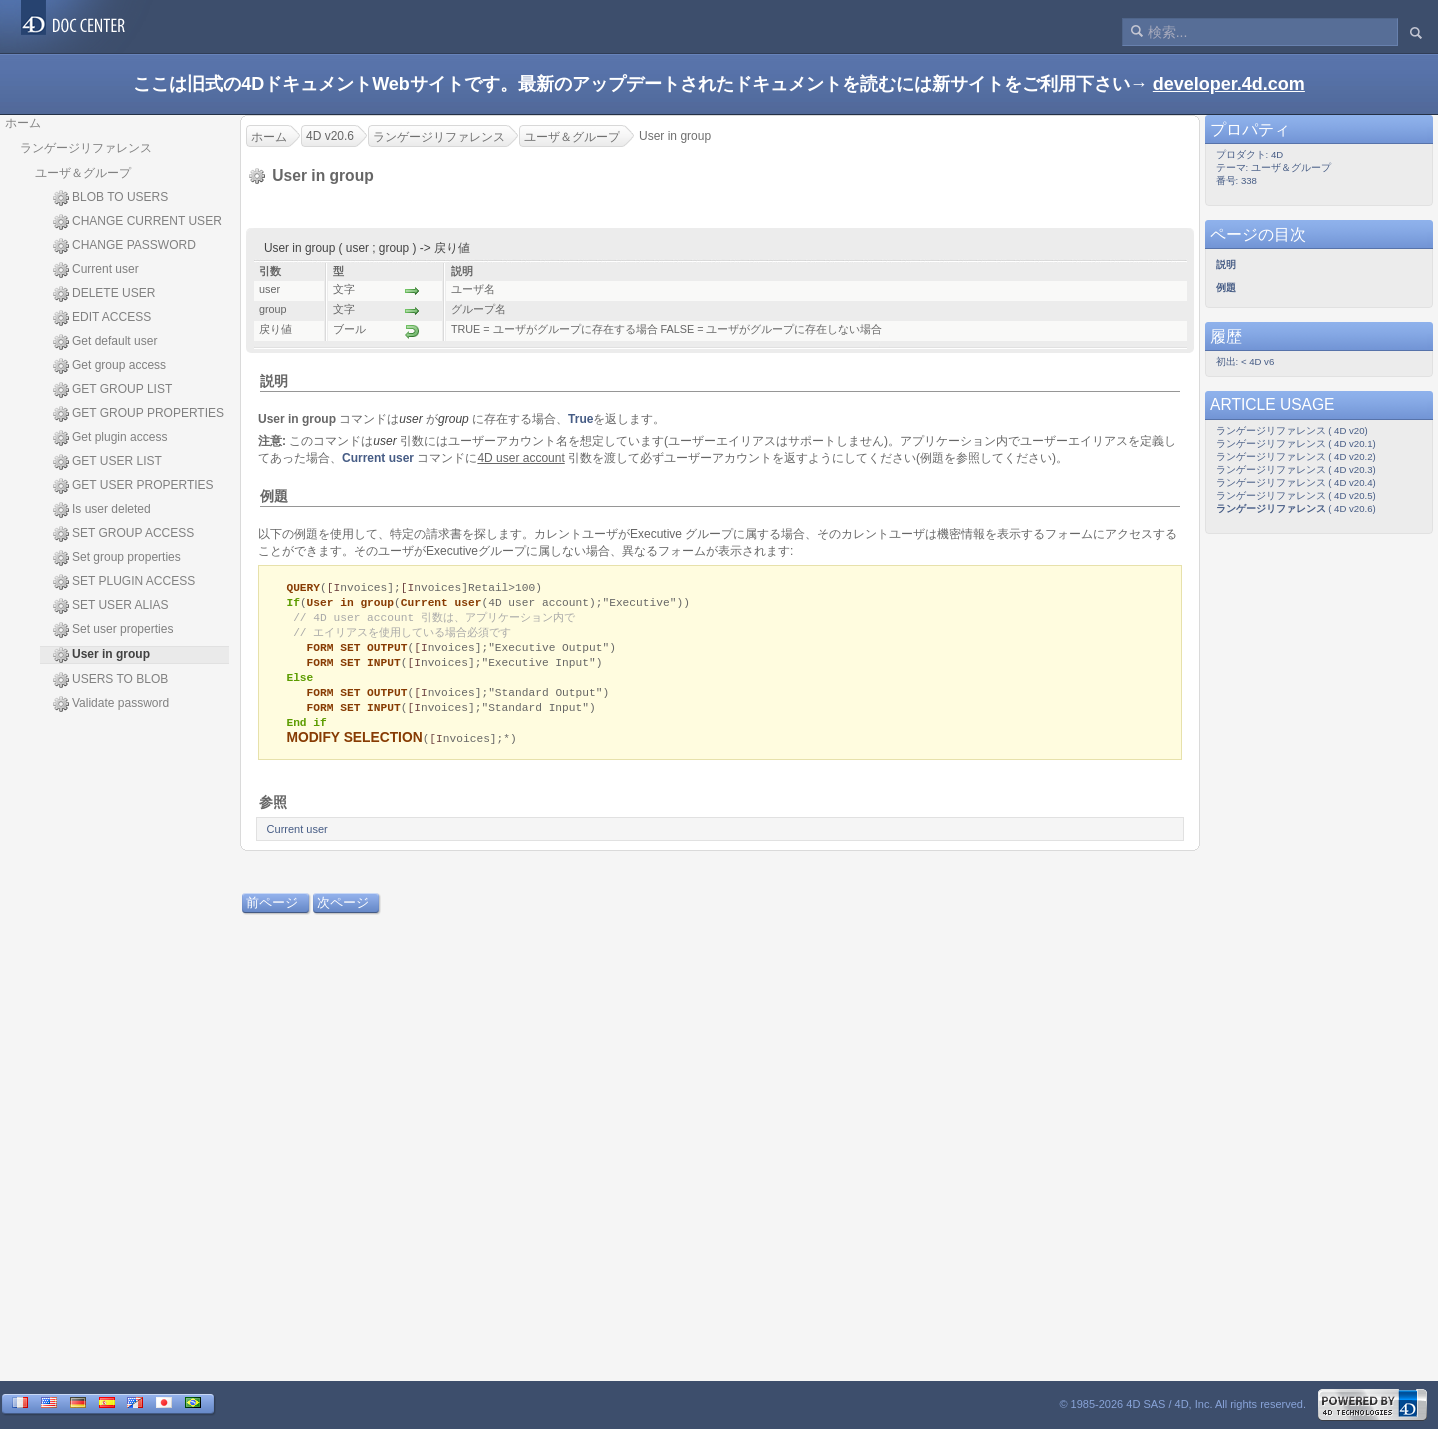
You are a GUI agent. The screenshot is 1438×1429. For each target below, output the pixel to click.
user (410, 419)
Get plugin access (110, 438)
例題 (274, 496)
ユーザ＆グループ (83, 173)
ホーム (23, 123)
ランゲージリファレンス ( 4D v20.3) (1296, 469)
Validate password (111, 704)
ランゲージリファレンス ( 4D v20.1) (1296, 443)
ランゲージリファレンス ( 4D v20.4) (1296, 482)
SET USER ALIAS (111, 606)
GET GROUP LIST (112, 390)
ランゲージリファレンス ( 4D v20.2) (1296, 456)
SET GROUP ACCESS (123, 534)
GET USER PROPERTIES (133, 486)
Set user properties (113, 630)
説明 (274, 381)
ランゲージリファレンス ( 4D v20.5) (1296, 495)
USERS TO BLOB (110, 680)
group (453, 419)
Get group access (109, 366)
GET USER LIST (107, 462)
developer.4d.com (1229, 84)
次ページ (343, 912)
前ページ (272, 912)
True (580, 419)
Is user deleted (102, 510)
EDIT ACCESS (102, 318)
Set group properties (117, 558)
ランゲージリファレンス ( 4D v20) (1292, 430)
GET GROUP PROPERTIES (138, 414)
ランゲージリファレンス (86, 148)
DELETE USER (104, 294)
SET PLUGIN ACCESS (124, 582)
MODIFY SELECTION (354, 747)
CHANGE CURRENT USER (137, 222)
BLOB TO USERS (110, 198)
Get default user (105, 342)
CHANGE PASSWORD (124, 246)
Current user (96, 270)
